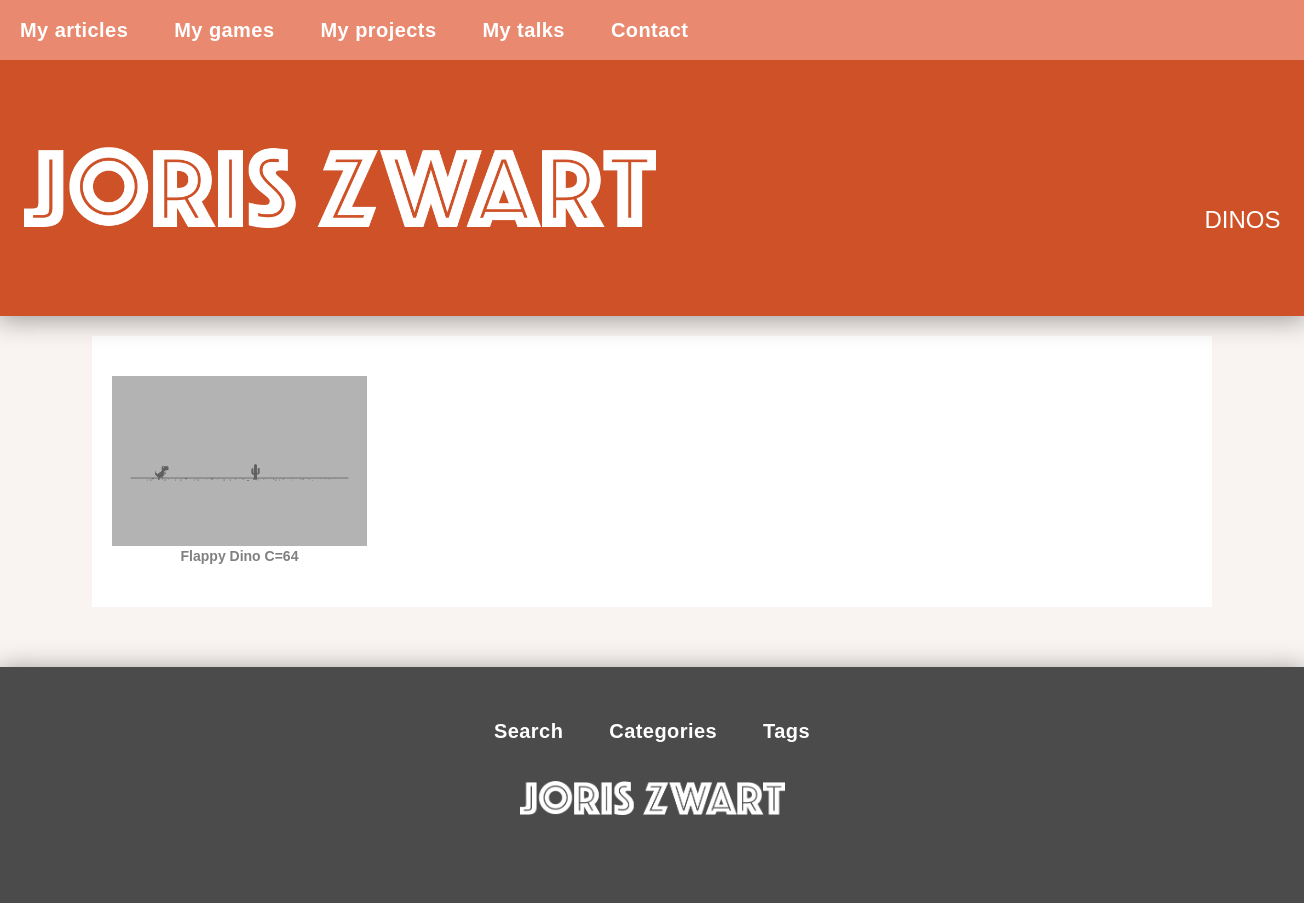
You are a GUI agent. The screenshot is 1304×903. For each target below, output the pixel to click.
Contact (650, 30)
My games (224, 30)
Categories (663, 731)
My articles (74, 30)
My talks (523, 30)
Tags (786, 731)
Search (528, 731)
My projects (378, 30)
